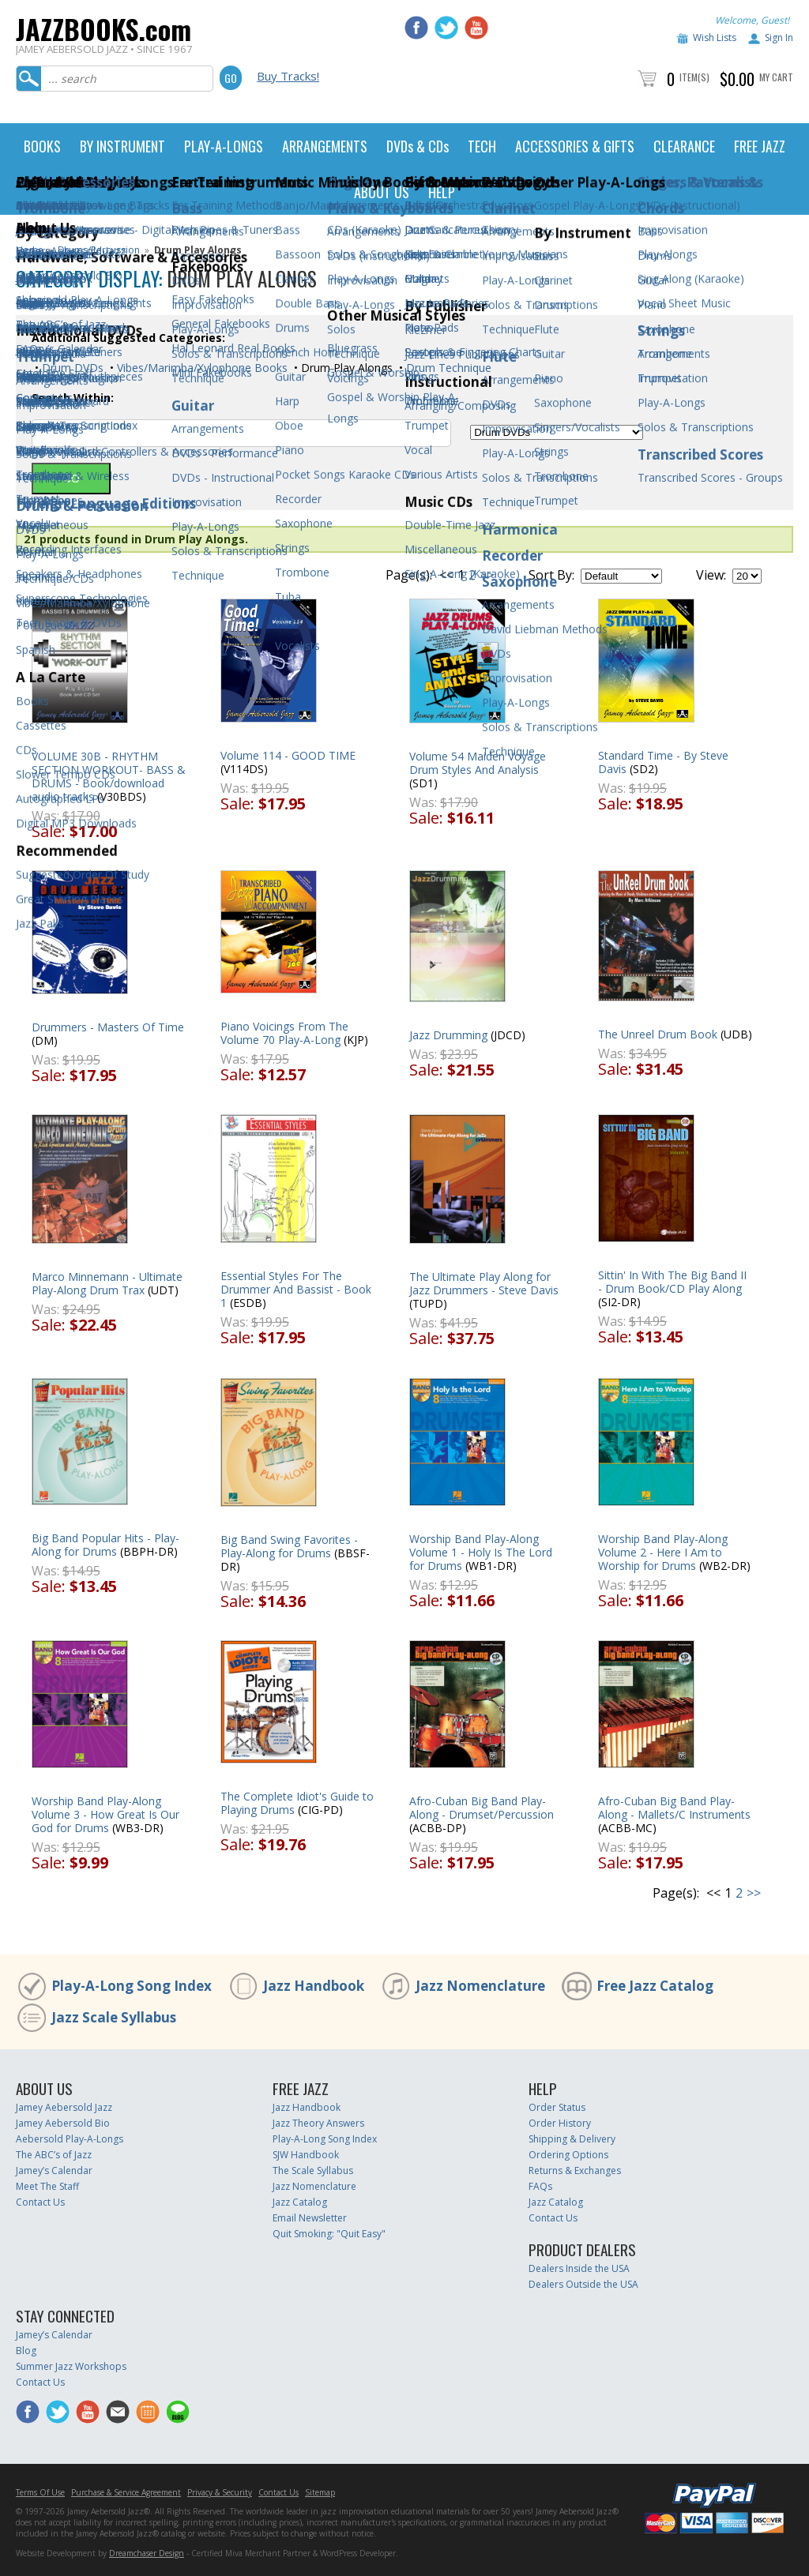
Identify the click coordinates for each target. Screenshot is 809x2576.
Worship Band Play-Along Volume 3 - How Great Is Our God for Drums (105, 1814)
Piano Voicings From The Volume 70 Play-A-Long (284, 1033)
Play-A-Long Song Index (131, 1986)
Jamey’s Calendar (54, 2170)
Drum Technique (447, 367)
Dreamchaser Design (146, 2553)
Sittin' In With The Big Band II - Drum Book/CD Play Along (672, 1281)
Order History (560, 2123)
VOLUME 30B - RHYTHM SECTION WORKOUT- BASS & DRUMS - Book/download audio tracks (109, 776)
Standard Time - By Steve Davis (663, 762)
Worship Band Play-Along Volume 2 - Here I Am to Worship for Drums (663, 1552)
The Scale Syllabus (313, 2170)
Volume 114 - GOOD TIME (288, 755)
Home (29, 250)
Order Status (557, 2107)
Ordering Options (568, 2154)
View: (711, 575)
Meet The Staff (47, 2186)
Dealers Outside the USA (583, 2284)
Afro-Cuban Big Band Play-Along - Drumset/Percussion (481, 1807)
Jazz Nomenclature (480, 1986)
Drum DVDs (71, 367)
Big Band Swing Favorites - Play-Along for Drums (289, 1546)
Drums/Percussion (99, 250)
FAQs (540, 2186)
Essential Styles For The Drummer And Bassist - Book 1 (295, 1289)
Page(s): (409, 575)
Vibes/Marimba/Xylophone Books (201, 367)
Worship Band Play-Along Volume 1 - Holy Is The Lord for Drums (480, 1552)
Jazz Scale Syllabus (113, 2017)
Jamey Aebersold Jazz (64, 2107)
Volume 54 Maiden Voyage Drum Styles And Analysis (477, 763)
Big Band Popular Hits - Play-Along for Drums (105, 1544)
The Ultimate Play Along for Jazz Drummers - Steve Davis (484, 1283)
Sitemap (320, 2492)
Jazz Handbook (313, 1986)
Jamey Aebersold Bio (63, 2123)
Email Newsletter (310, 2218)
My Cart (776, 77)
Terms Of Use (40, 2492)
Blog (26, 2350)
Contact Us (40, 2202)
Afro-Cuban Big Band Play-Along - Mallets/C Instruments (674, 1807)
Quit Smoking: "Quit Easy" (329, 2233)
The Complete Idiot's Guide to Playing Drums (297, 1803)
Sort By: (551, 575)
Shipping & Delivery (572, 2139)
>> (487, 575)
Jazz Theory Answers (318, 2123)
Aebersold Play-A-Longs (69, 2139)
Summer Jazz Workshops (71, 2366)
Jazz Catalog (300, 2202)
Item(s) (694, 77)
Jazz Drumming (448, 1034)
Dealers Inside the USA (579, 2268)
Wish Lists (714, 37)
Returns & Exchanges (575, 2170)
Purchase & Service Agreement (126, 2492)
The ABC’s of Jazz (54, 2154)
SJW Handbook (306, 2154)
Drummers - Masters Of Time (108, 1027)
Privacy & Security (219, 2492)
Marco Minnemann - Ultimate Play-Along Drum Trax (107, 1283)
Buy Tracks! (288, 76)
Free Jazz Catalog (654, 1986)
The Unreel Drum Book (657, 1034)
